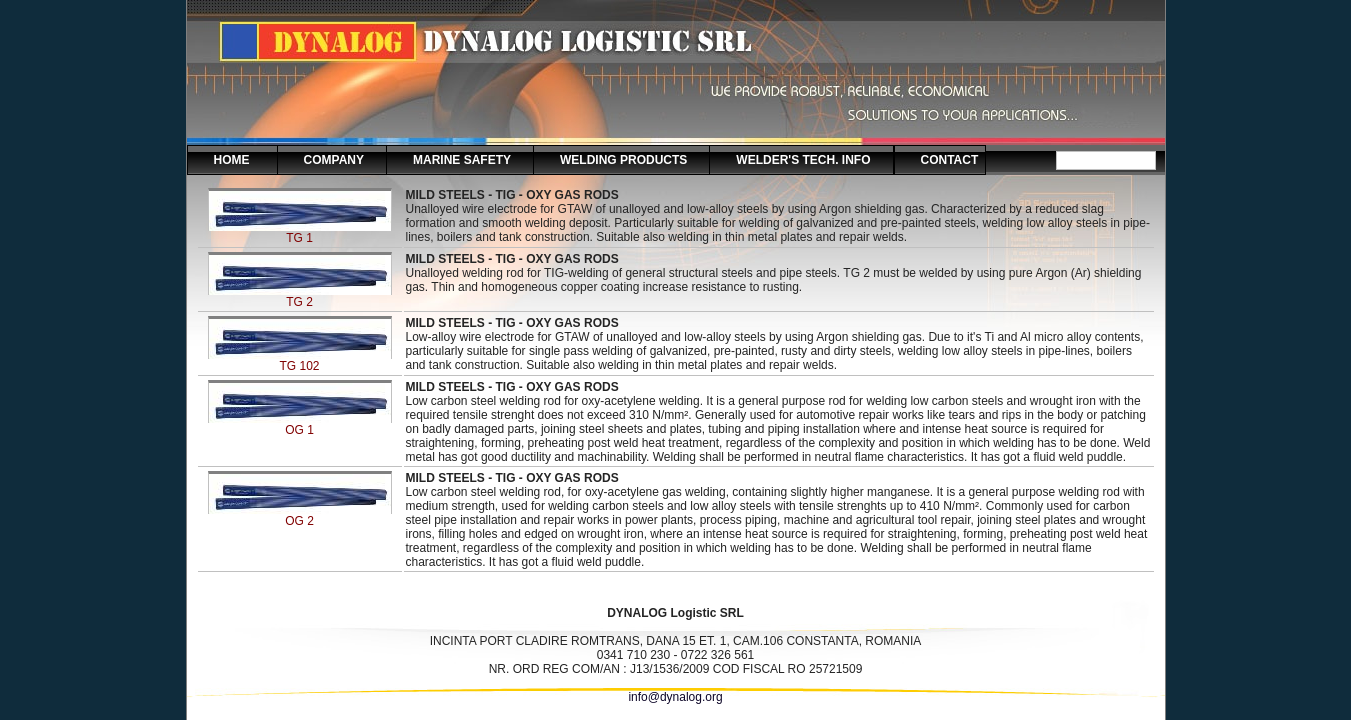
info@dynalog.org (675, 697)
